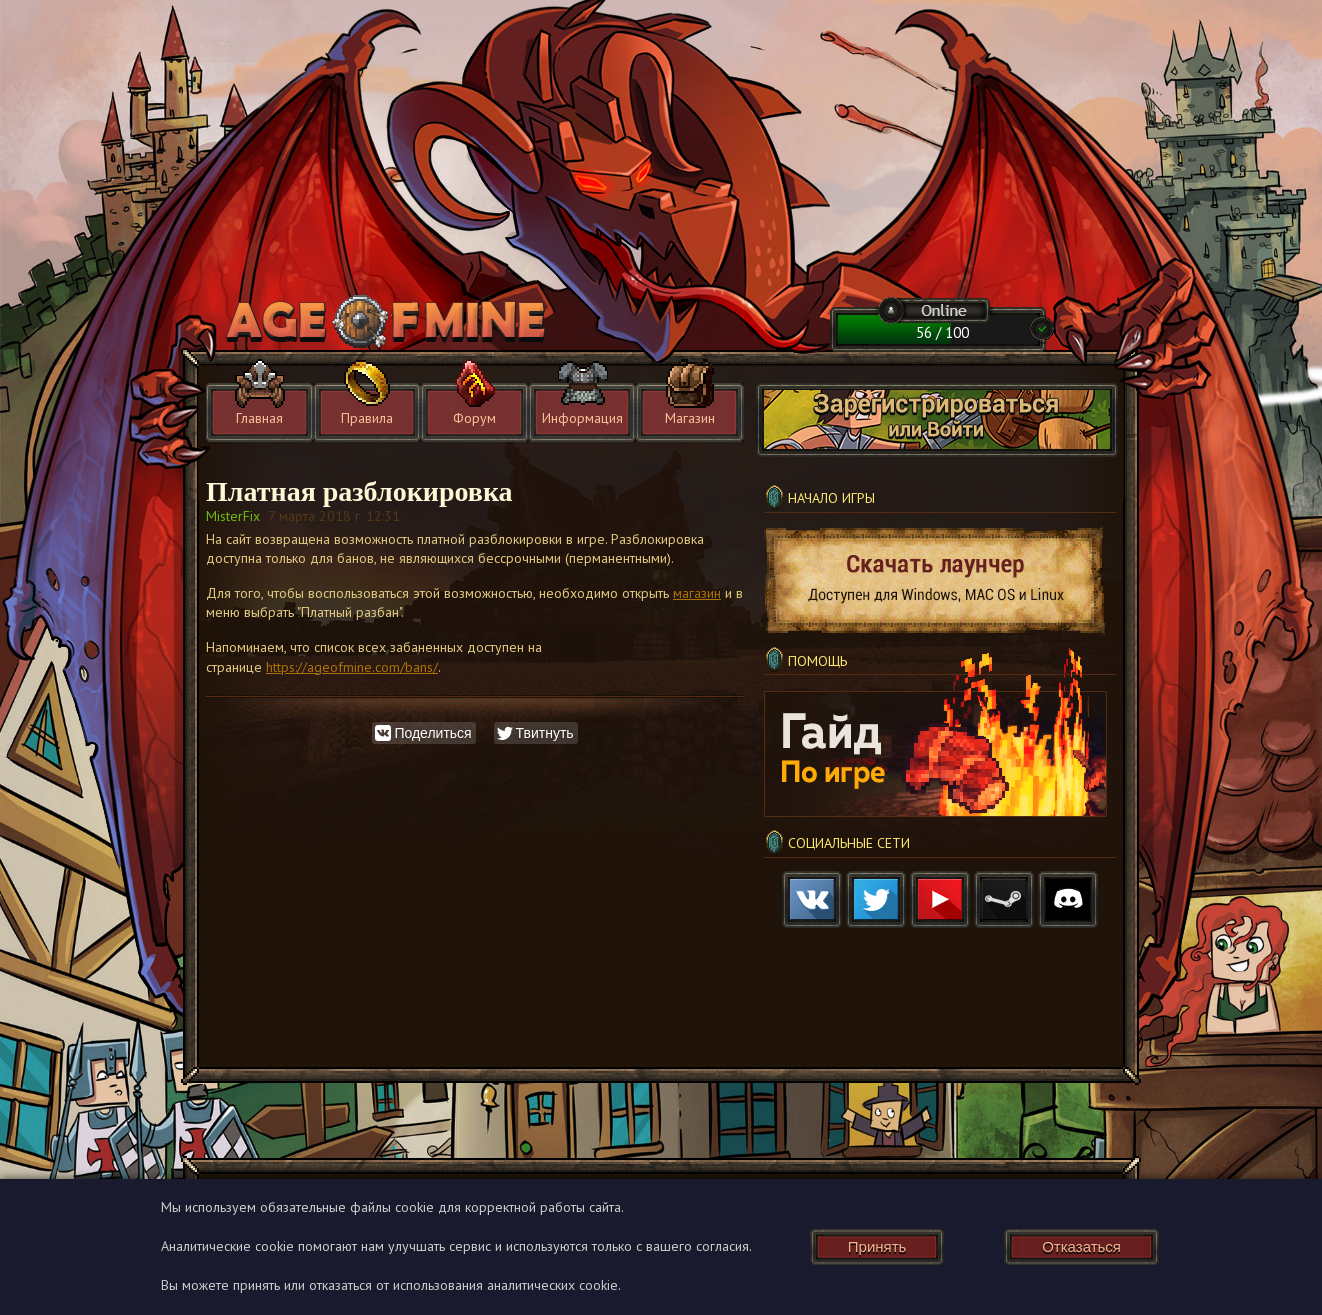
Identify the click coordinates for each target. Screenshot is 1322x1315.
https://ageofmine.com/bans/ (352, 667)
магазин (697, 593)
